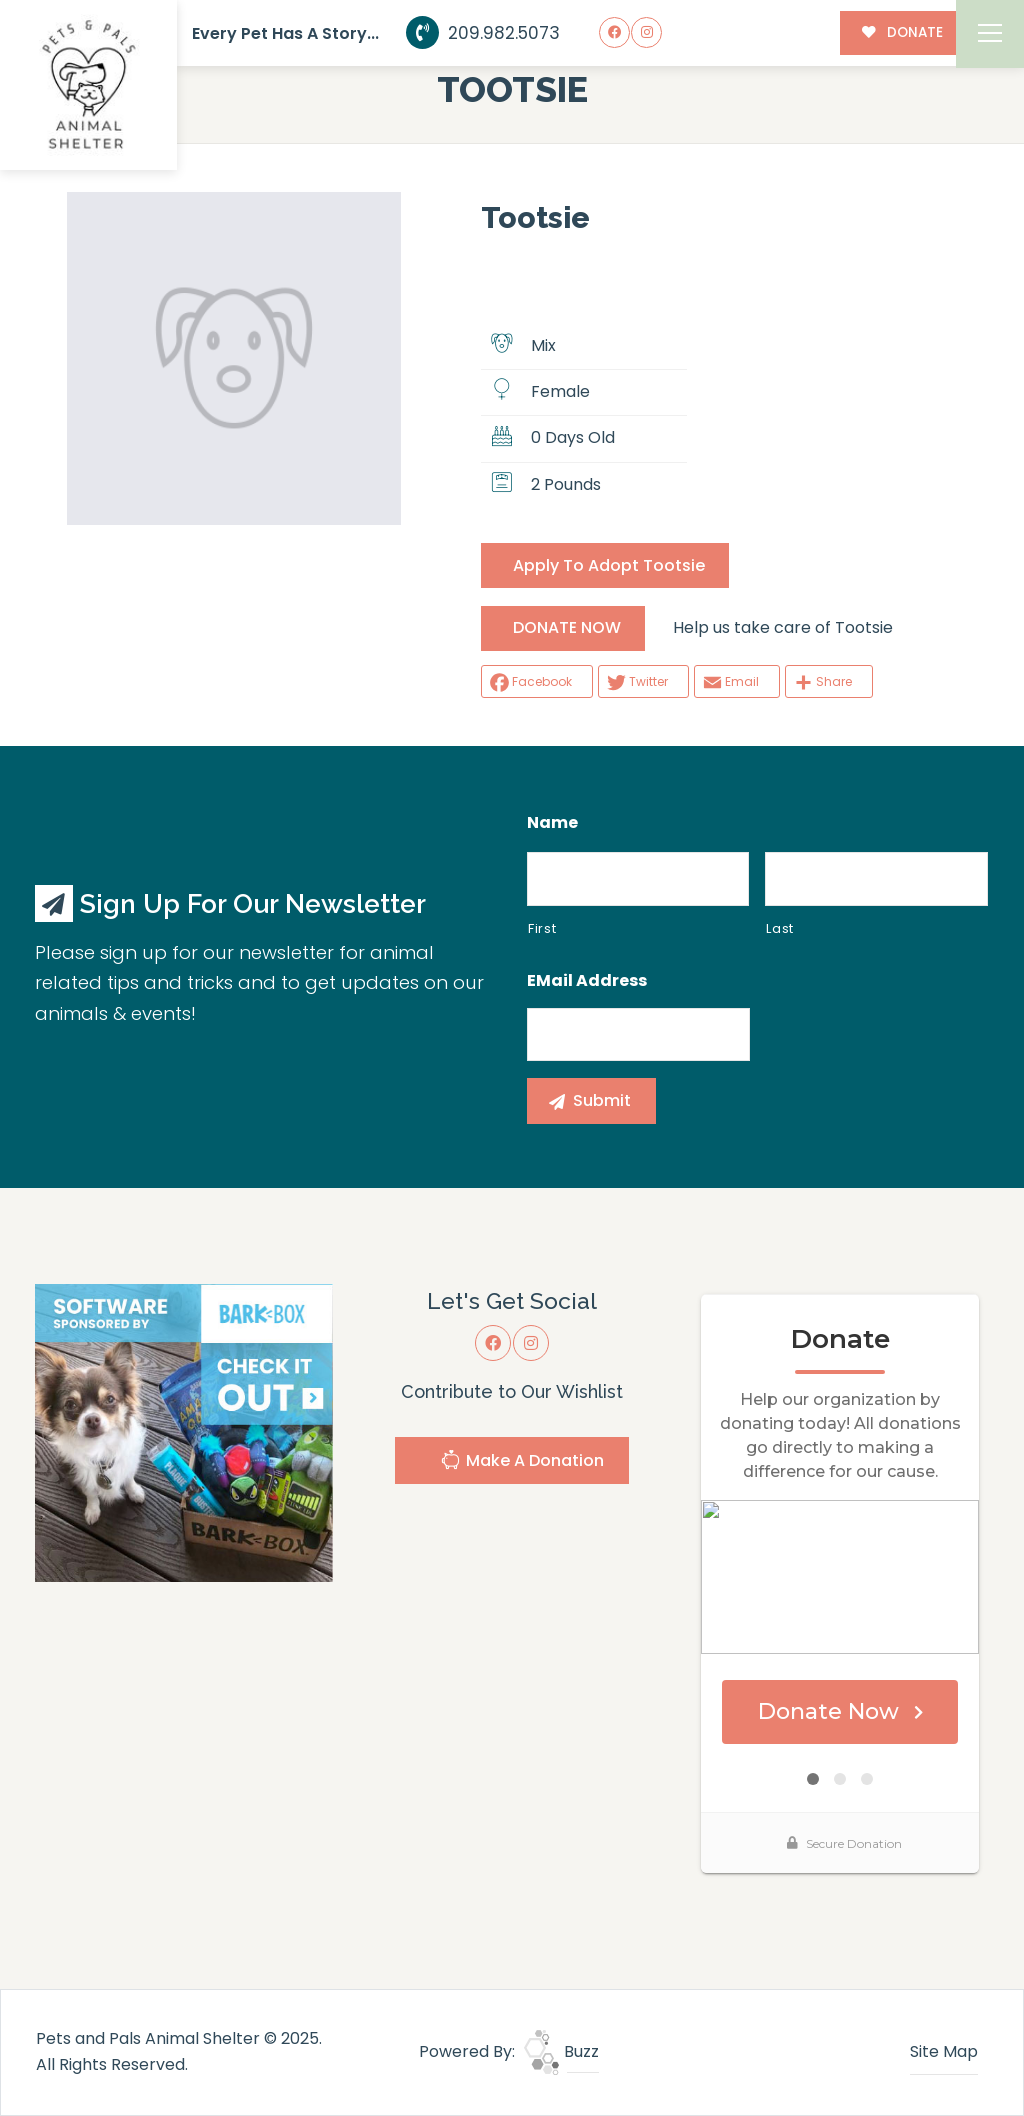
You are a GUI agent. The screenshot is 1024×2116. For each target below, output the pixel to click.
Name (552, 823)
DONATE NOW (567, 627)
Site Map (944, 2051)
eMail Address (587, 981)
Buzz (561, 2051)
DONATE (902, 32)
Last (780, 928)
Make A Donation (522, 1462)
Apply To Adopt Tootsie (609, 565)
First (542, 928)
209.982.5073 (483, 33)
